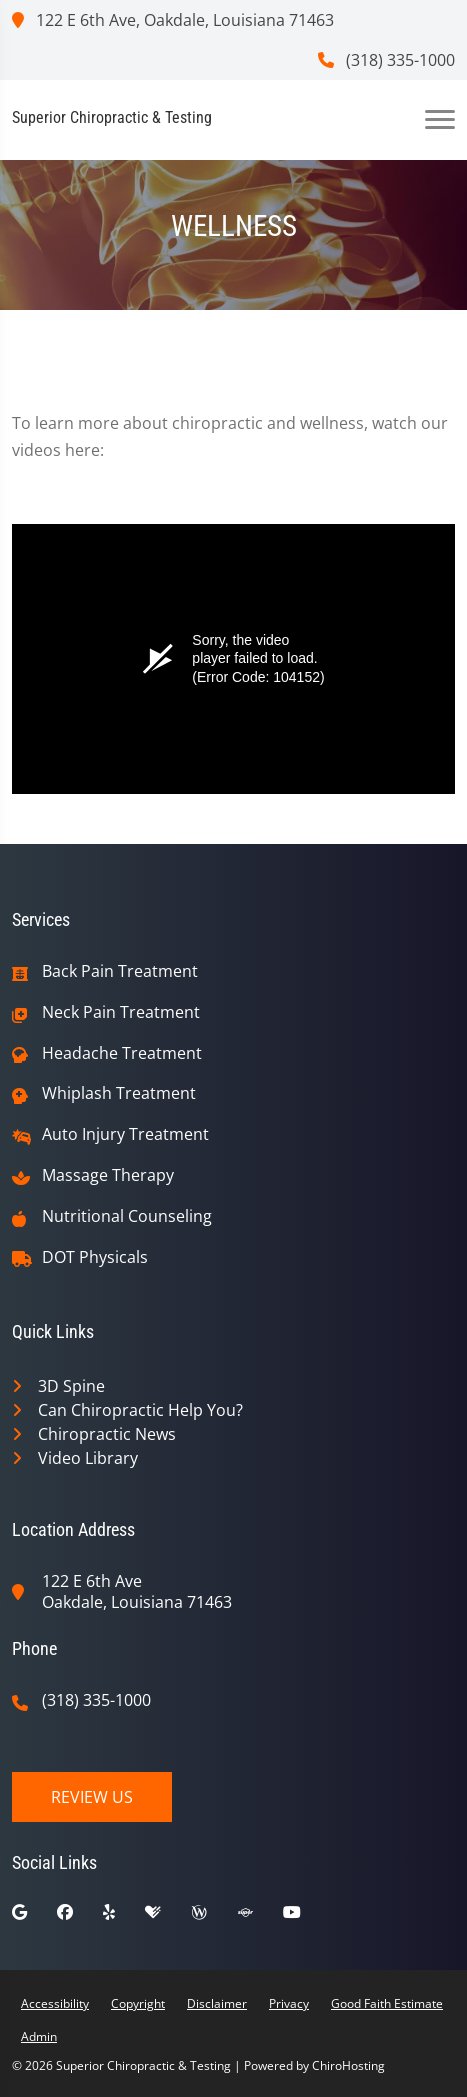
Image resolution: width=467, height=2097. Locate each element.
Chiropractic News (107, 1434)
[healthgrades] (168, 1917)
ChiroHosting (348, 2065)
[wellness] (214, 1917)
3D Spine (71, 1386)
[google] (34, 1917)
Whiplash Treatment (119, 1093)
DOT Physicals (95, 1257)
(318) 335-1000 (386, 60)
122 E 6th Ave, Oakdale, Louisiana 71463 (173, 20)
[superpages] (260, 1917)
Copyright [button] (138, 2003)
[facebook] (80, 1917)
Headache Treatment (122, 1053)
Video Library (88, 1458)
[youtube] (307, 1917)
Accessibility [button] (55, 2003)
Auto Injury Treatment (125, 1134)
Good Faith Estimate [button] (387, 2003)
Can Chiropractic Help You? (140, 1410)
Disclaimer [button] (217, 2003)
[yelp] (124, 1917)
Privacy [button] (289, 2003)
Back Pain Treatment (120, 971)
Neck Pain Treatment (121, 1012)
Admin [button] (39, 2036)
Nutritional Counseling (127, 1216)
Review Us (92, 1797)
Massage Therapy (108, 1175)
